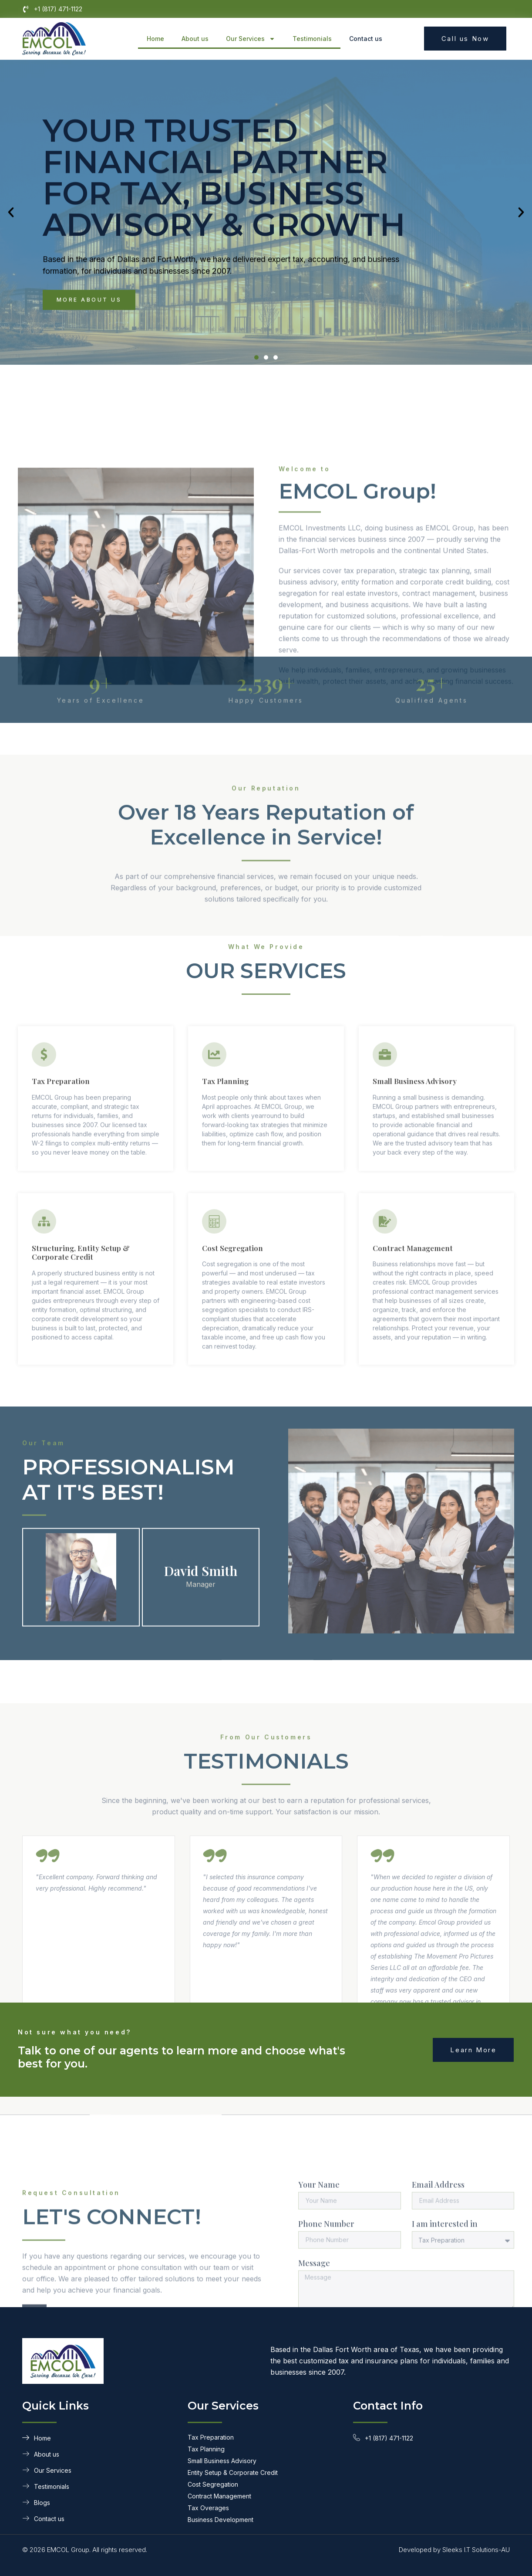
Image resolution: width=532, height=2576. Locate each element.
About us (195, 38)
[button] (10, 243)
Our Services (250, 38)
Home (155, 38)
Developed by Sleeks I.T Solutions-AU (454, 2549)
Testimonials (312, 38)
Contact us (365, 38)
